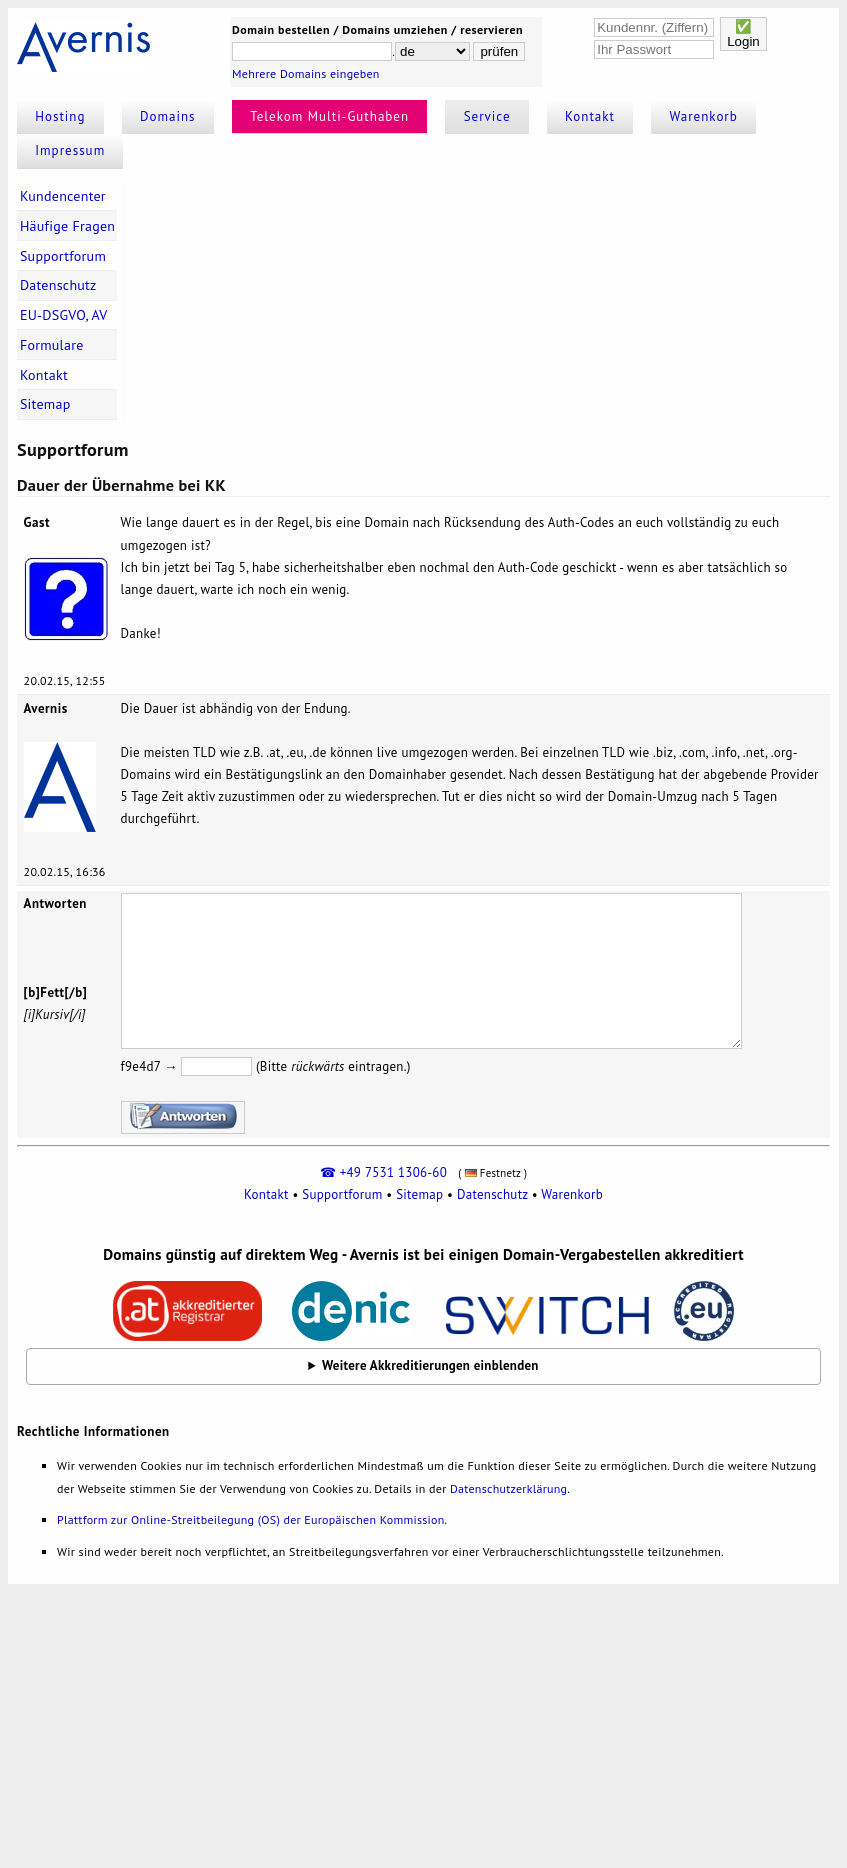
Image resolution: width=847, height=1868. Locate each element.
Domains (168, 116)
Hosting (60, 116)
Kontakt (590, 116)
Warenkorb (704, 116)
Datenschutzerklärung (508, 1488)
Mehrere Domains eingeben (306, 73)
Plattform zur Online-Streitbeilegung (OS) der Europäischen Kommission (250, 1519)
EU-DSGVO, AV (64, 315)
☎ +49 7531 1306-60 (383, 1172)
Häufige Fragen (67, 226)
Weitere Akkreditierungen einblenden (430, 1365)
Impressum (70, 150)
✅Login (743, 34)
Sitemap (45, 404)
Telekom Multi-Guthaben (329, 116)
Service (487, 116)
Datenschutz (58, 285)
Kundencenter (63, 196)
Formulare (52, 345)
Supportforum (63, 256)
